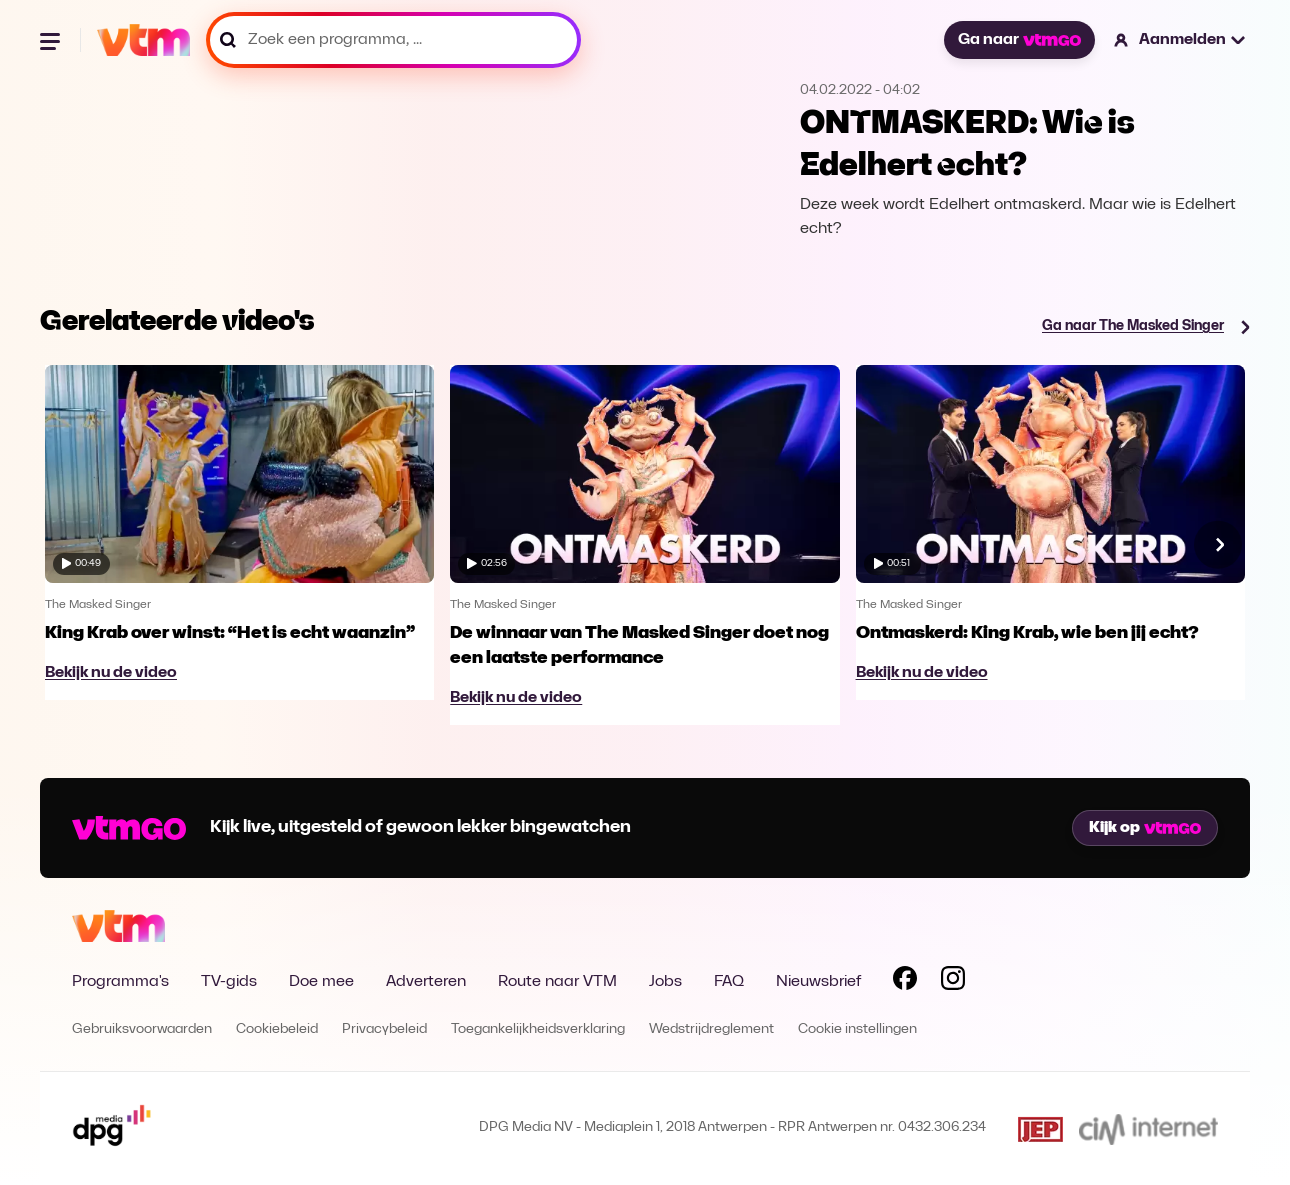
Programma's (120, 982)
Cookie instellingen (857, 1029)
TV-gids (229, 982)
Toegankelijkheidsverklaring (538, 1029)
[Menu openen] (52, 40)
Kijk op (1145, 828)
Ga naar (1019, 40)
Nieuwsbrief (818, 982)
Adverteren (426, 982)
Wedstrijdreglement (711, 1029)
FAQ (729, 982)
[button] (1180, 40)
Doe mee (321, 982)
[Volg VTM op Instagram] (953, 982)
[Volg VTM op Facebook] (905, 982)
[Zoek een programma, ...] (393, 40)
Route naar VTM (557, 982)
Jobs (665, 982)
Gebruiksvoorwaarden (142, 1029)
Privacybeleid (384, 1029)
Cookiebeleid (277, 1029)
